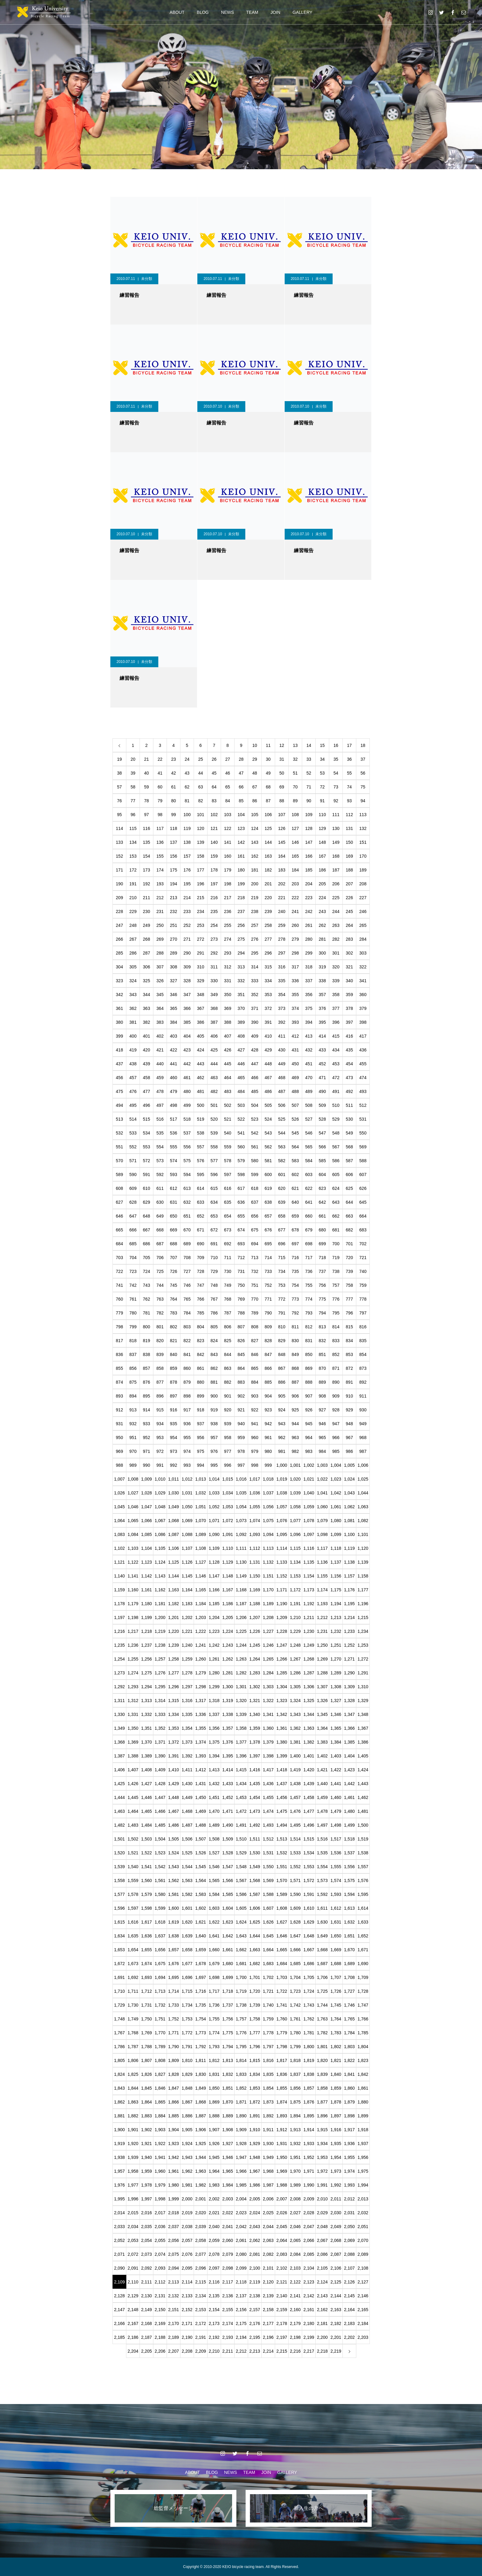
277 (268, 939)
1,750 (146, 2018)
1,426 (133, 1783)
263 (335, 925)
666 (132, 1229)
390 (254, 1022)
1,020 (295, 1479)
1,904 (173, 2129)
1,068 (173, 1520)
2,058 (200, 2240)
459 (160, 1077)
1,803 (349, 2046)
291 (200, 953)
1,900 (119, 2129)
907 (308, 1396)
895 (146, 1396)
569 (362, 1146)
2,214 (268, 2351)
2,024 (254, 2212)
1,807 (146, 2060)
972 (160, 1451)
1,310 (363, 1686)
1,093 (254, 1534)
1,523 (160, 1852)
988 (119, 1465)
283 (349, 939)
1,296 (173, 1686)
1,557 (363, 1866)
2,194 (241, 2337)
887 (295, 1382)
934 (160, 1423)
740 (362, 1271)
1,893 (281, 2115)
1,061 (335, 1506)
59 (146, 786)
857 (146, 1368)
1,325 (308, 1700)
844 (227, 1354)
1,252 (349, 1645)
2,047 (308, 2226)
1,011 (173, 1479)
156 (173, 856)
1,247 (281, 1645)
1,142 (146, 1575)
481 (200, 1091)
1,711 (133, 1991)
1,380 (281, 1742)
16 (336, 745)
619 (268, 1188)
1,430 (187, 1783)
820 (160, 1340)
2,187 (146, 2337)
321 (349, 966)
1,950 (281, 2157)
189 (362, 869)
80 (173, 800)
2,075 (173, 2254)
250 (160, 925)
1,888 (214, 2115)
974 (187, 1451)
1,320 (241, 1700)
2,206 (160, 2351)
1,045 (119, 1506)
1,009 (146, 1479)
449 (281, 1063)
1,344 (308, 1714)
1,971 (308, 2171)
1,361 (281, 1728)
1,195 (349, 1603)
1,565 (214, 1880)
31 (281, 759)
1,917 (349, 2129)
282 (335, 939)
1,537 (349, 1852)
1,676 (173, 1963)
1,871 (241, 2101)
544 (281, 1132)
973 (173, 1451)
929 (349, 1409)
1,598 (146, 1908)
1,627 (281, 1922)
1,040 (308, 1492)
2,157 (254, 2309)
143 (254, 842)
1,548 (241, 1866)
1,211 (308, 1617)
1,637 (160, 1935)
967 (349, 1437)
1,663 (254, 1949)
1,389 (146, 1755)
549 (349, 1132)
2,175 (241, 2323)
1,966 (241, 2171)
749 (227, 1285)
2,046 (295, 2226)
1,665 (281, 1949)
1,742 (295, 2005)
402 (160, 1036)
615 (214, 1188)
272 (200, 939)
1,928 (241, 2143)
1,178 (119, 1603)
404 (187, 1036)
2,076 (187, 2254)
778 (362, 1299)
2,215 (281, 2351)
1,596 (119, 1908)
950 (119, 1437)
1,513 (281, 1838)
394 (308, 1022)
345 (160, 994)
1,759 (268, 2018)
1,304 (281, 1686)
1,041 (322, 1492)
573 (160, 1160)
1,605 (241, 1908)
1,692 (133, 1977)
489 (308, 1091)
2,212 (241, 2351)
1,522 (146, 1852)
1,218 (146, 1631)
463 (214, 1077)
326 (160, 980)
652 (200, 1216)
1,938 (119, 2157)
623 (322, 1188)
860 (187, 1368)
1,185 (214, 1603)
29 (254, 759)
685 (132, 1243)
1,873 (268, 2101)
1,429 (173, 1783)
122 (227, 828)
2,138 (254, 2295)
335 (281, 980)
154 (146, 856)
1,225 (241, 1631)
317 (295, 966)
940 (241, 1423)
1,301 (241, 1686)
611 (160, 1188)
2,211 (227, 2351)
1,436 (268, 1783)
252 (187, 925)
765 (187, 1299)
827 (254, 1340)
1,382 (308, 1742)
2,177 (268, 2323)
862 (214, 1368)
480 (187, 1091)
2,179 (295, 2323)
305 (132, 966)
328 (187, 980)
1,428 (160, 1783)
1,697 (200, 1977)
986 (349, 1451)
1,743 (308, 2005)
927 (322, 1409)
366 (187, 1008)
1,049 (173, 1506)
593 (173, 1174)
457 (132, 1077)
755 (308, 1285)
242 (308, 911)
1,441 (335, 1783)
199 (241, 883)
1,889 (227, 2115)
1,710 (119, 1991)
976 (214, 1451)
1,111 (241, 1548)
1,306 (308, 1686)
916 (173, 1409)
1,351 (146, 1728)
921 (241, 1409)
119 (187, 828)
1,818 (295, 2060)
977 (227, 1451)
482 (214, 1091)
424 (200, 1049)
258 (268, 925)
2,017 (160, 2212)
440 (160, 1063)
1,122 (133, 1562)
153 (132, 856)
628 (132, 1202)
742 (132, 1285)
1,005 (349, 1465)
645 (362, 1202)
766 (200, 1299)
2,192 (214, 2337)
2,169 (160, 2323)
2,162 (322, 2309)
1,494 (281, 1825)
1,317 (200, 1700)
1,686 (308, 1963)
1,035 (241, 1492)
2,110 (133, 2281)
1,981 (187, 2185)
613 (187, 1188)
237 (241, 911)
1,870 (227, 2101)
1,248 (295, 1645)
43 (187, 773)
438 (132, 1063)
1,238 (160, 1645)
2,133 (187, 2295)
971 (146, 1451)
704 (132, 1257)
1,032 (200, 1492)
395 (322, 1022)
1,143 (160, 1575)
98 (160, 814)
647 (132, 1216)
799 (132, 1326)
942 (268, 1423)
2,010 (322, 2198)
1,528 (227, 1852)
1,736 (214, 2005)
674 (241, 1229)
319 (322, 966)
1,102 (119, 1548)
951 (132, 1437)
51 (295, 773)
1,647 (295, 1935)
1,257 (160, 1659)
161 (241, 856)
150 (349, 842)
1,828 (173, 2074)
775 (322, 1299)
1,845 (146, 2088)
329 (200, 980)
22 (160, 759)
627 (119, 1202)
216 (214, 897)
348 (200, 994)
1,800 (308, 2046)
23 (173, 759)
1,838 (308, 2074)
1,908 (227, 2129)
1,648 (308, 1935)
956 (200, 1437)
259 (281, 925)
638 (268, 1202)
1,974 (349, 2171)
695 (268, 1243)
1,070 (200, 1520)
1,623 (227, 1922)
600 (268, 1174)
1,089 (200, 1534)
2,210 (214, 2351)
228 (119, 911)
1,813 (227, 2060)
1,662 (241, 1949)
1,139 (363, 1562)
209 (119, 897)
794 (322, 1312)
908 (322, 1396)
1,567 (241, 1880)
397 (349, 1022)
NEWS (227, 12)
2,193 (227, 2337)
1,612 (335, 1908)
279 (295, 939)
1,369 (133, 1742)
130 (335, 828)
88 (281, 800)
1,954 (335, 2157)
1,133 (281, 1562)
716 (295, 1257)
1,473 (254, 1811)
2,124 (322, 2281)
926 (308, 1409)
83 (214, 800)
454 (349, 1063)
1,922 (160, 2143)
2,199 (308, 2337)
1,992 (335, 2185)
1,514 (295, 1838)
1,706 (322, 1977)
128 (308, 828)
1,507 (200, 1838)
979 (254, 1451)
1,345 (322, 1714)
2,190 (187, 2337)
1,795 (241, 2046)
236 (227, 911)
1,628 (295, 1922)
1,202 (187, 1617)
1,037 (268, 1492)
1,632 (349, 1922)
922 (254, 1409)
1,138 (349, 1562)
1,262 (227, 1659)
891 (349, 1382)
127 (295, 828)
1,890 (241, 2115)
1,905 (187, 2129)
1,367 (363, 1728)
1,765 (349, 2018)
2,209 (200, 2351)
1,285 (281, 1672)
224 (322, 897)
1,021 (308, 1479)
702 (362, 1243)
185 (308, 869)
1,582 (187, 1894)
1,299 (214, 1686)
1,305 (295, 1686)
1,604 (227, 1908)
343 (132, 994)
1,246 (268, 1645)
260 (295, 925)
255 (227, 925)
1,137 (335, 1562)
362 (132, 1008)
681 (335, 1229)
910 (349, 1396)
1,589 (281, 1894)
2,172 (200, 2323)
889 (322, 1382)
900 (214, 1396)
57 (119, 786)
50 (281, 773)
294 (241, 953)
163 (268, 856)
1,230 (308, 1631)
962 (281, 1437)
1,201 (173, 1617)
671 (200, 1229)
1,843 (119, 2088)
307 (160, 966)
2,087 (335, 2254)
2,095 (187, 2268)
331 (227, 980)
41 (160, 773)
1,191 (295, 1603)
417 (362, 1036)
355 (295, 994)
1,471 (227, 1811)
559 (227, 1146)
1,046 (133, 1506)
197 (214, 883)
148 (322, 842)
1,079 (322, 1520)
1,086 (160, 1534)
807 (241, 1326)
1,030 (173, 1492)
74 (349, 786)
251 (173, 925)
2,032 (363, 2212)
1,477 (308, 1811)
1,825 (133, 2074)
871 (335, 1368)
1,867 (187, 2101)
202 (281, 883)
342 (119, 994)
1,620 (187, 1922)
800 (146, 1326)
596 (214, 1174)
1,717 (214, 1991)
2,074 (160, 2254)
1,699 (227, 1977)
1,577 (119, 1894)
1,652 (363, 1935)
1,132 (268, 1562)
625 (349, 1188)
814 (335, 1326)
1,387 (119, 1755)
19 (119, 759)
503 (241, 1105)
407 (227, 1036)
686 (146, 1243)
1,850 (214, 2088)
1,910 (254, 2129)
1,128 (214, 1562)
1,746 (349, 2005)
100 (187, 814)
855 (119, 1368)
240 (281, 911)
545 (295, 1132)
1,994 (363, 2185)
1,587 (254, 1894)
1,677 (187, 1963)
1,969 (281, 2171)
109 (308, 814)
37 (363, 759)
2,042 (241, 2226)
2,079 (227, 2254)
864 (241, 1368)
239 (268, 911)
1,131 (254, 1562)
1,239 (173, 1645)
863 (227, 1368)
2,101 (268, 2268)
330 (214, 980)
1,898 (349, 2115)
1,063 (363, 1506)
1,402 (322, 1755)
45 (214, 773)
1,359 (254, 1728)
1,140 (119, 1575)
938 (214, 1423)
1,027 (133, 1492)
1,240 (187, 1645)
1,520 (119, 1852)
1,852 (241, 2088)
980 (268, 1451)
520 (214, 1119)
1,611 (322, 1908)
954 (173, 1437)
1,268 (308, 1659)
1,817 (281, 2060)
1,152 (281, 1575)
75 (363, 786)
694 (254, 1243)
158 (200, 856)
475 (119, 1091)
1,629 (308, 1922)
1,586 (241, 1894)
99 (173, 814)
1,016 (241, 1479)
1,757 (241, 2018)
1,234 (363, 1631)
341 (362, 980)
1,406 (119, 1769)
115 (132, 828)
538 (200, 1132)
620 (281, 1188)
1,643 (241, 1935)
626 (362, 1188)
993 (187, 1465)
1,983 (214, 2185)
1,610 (308, 1908)
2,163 (335, 2309)
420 (146, 1049)
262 (322, 925)
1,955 (349, 2157)
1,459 (322, 1797)
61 (173, 786)
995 (214, 1465)
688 (173, 1243)
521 (227, 1119)
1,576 (363, 1880)
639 (281, 1202)
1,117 (322, 1548)
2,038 (187, 2226)
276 (254, 939)
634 (214, 1202)
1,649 (322, 1935)
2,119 (254, 2281)
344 (146, 994)
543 (268, 1132)
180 (241, 869)
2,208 (187, 2351)
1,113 (268, 1548)
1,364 (322, 1728)
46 (227, 773)
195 (187, 883)
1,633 (363, 1922)
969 (119, 1451)
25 (200, 759)
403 (173, 1036)
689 (187, 1243)
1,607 (268, 1908)
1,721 (268, 1991)
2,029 (322, 2212)
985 (335, 1451)
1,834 (254, 2074)
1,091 (227, 1534)
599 (254, 1174)
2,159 (281, 2309)
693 (241, 1243)
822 (187, 1340)
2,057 (187, 2240)
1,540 (133, 1866)
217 (227, 897)
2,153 (200, 2309)
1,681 (241, 1963)
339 (335, 980)
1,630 (322, 1922)
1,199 (146, 1617)
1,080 (335, 1520)
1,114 (281, 1548)
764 (173, 1299)
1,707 (335, 1977)
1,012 (187, 1479)
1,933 (308, 2143)
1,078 (308, 1520)
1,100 (349, 1534)
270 (173, 939)
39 (133, 773)
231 (160, 911)
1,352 (160, 1728)
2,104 (308, 2268)
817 (119, 1340)
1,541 (146, 1866)
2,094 (173, 2268)
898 (187, 1396)
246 (362, 911)
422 (173, 1049)
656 (254, 1216)
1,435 (254, 1783)
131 (349, 828)
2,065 (295, 2240)
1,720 (254, 1991)
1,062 (349, 1506)
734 (281, 1271)
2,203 (363, 2337)
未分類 (146, 279)
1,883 (146, 2115)
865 (254, 1368)
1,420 (308, 1769)
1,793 (214, 2046)
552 (132, 1146)
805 (214, 1326)
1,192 (308, 1603)
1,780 (295, 2032)
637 (254, 1202)
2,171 (187, 2323)
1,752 (173, 2018)
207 (349, 883)
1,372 (173, 1742)
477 (146, 1091)
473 (349, 1077)
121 (214, 828)
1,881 (119, 2115)
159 (214, 856)
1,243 (227, 1645)
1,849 (200, 2088)
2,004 (241, 2198)
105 (254, 814)
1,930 (268, 2143)
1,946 (227, 2157)
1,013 (200, 1479)
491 (335, 1091)
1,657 (173, 1949)
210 (132, 897)
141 (227, 842)
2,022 (227, 2212)
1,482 (119, 1825)
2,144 (335, 2295)
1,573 (322, 1880)
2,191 (200, 2337)
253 (200, 925)
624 (335, 1188)
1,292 (119, 1686)
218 (241, 897)
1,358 (241, 1728)
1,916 (335, 2129)
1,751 (160, 2018)
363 (146, 1008)
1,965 (227, 2171)
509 (322, 1105)
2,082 (268, 2254)
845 (241, 1354)
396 (335, 1022)
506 (281, 1105)
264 (349, 925)
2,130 (146, 2295)
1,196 (363, 1603)
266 (119, 939)
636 (241, 1202)
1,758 (254, 2018)
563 (281, 1146)
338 (322, 980)
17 (349, 745)
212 (160, 897)
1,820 (322, 2060)
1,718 (227, 1991)
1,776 (241, 2032)
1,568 (254, 1880)
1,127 (200, 1562)
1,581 (173, 1894)
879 (187, 1382)
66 (241, 786)
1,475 (281, 1811)
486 (268, 1091)
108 (295, 814)
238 (254, 911)
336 (295, 980)
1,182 (173, 1603)
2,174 (227, 2323)
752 (268, 1285)
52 (308, 773)
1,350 (133, 1728)
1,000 (281, 1465)
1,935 (335, 2143)
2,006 (268, 2198)
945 (308, 1423)
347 (187, 994)
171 (119, 869)
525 (281, 1119)
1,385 (349, 1742)
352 (254, 994)
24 (187, 759)
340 (349, 980)
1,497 (322, 1825)
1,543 (173, 1866)
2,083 (281, 2254)
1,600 (173, 1908)
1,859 (335, 2088)
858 (160, 1368)
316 (281, 966)
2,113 (173, 2281)
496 (146, 1105)
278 (281, 939)
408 (241, 1036)
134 (132, 842)
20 (133, 759)
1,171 (281, 1589)
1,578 (133, 1894)
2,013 (363, 2198)
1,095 (281, 1534)
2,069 (349, 2240)
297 (281, 953)
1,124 (160, 1562)
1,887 (200, 2115)
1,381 (295, 1742)
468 (281, 1077)
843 (214, 1354)
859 (173, 1368)
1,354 (187, 1728)
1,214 (349, 1617)
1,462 (363, 1797)
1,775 (227, 2032)
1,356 (214, 1728)
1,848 (187, 2088)
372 (268, 1008)
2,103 (295, 2268)
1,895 (308, 2115)
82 (200, 800)
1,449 (187, 1797)
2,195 (254, 2337)
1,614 (363, 1908)
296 (268, 953)
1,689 (349, 1963)
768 (227, 1299)
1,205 (227, 1617)
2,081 (254, 2254)
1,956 (363, 2157)
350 (227, 994)
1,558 (119, 1880)
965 (322, 1437)
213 (173, 897)
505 (268, 1105)
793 (308, 1312)
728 (200, 1271)
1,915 (322, 2129)
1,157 (349, 1575)
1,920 (133, 2143)
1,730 (133, 2005)
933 (146, 1423)
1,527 (214, 1852)
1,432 (214, 1783)
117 (160, 828)
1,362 (295, 1728)
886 (281, 1382)
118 (173, 828)
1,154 (308, 1575)
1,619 (173, 1922)
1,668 (322, 1949)
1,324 (295, 1700)
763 (160, 1299)
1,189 (268, 1603)
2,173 (214, 2323)
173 (146, 869)
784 (187, 1312)
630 (160, 1202)
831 (308, 1340)
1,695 (173, 1977)
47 (241, 773)
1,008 (133, 1479)
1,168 (241, 1589)
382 (146, 1022)
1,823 (363, 2060)
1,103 (133, 1548)
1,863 (133, 2101)
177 (200, 869)
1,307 (322, 1686)
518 (187, 1119)
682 (349, 1229)
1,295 (160, 1686)
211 (146, 897)
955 (187, 1437)
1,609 (295, 1908)
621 (295, 1188)
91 (322, 800)
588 (362, 1160)
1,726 (335, 1991)
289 (173, 953)
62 (187, 786)
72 (322, 786)
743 (146, 1285)
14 (308, 745)
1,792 (200, 2046)
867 (281, 1368)
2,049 (335, 2226)
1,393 (200, 1755)
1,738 (241, 2005)
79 (160, 800)
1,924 (187, 2143)
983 (308, 1451)
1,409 (160, 1769)
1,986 (254, 2185)
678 (295, 1229)
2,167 (133, 2323)
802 (173, 1326)
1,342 (281, 1714)
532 (119, 1132)
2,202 (349, 2337)
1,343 (295, 1714)
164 (281, 856)
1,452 (227, 1797)
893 (119, 1396)
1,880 (363, 2101)
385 (187, 1022)
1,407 (133, 1769)
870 (322, 1368)
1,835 (268, 2074)
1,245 (254, 1645)
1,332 (146, 1714)
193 (160, 883)
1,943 (187, 2157)
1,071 (214, 1520)
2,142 (308, 2295)
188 (349, 869)
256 (241, 925)
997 (241, 1465)
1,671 (363, 1949)
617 (241, 1188)
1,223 (214, 1631)
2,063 (268, 2240)
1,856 (295, 2088)
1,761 (295, 2018)
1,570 (281, 1880)
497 (160, 1105)
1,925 (200, 2143)
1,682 (254, 1963)
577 (214, 1160)
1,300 (227, 1686)
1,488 (200, 1825)
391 (268, 1022)
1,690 (363, 1963)
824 (214, 1340)
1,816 (268, 2060)
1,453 (241, 1797)
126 (281, 828)
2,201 (335, 2337)
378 (349, 1008)
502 (227, 1105)
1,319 (227, 1700)
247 (119, 925)
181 (254, 869)
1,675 (160, 1963)
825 (227, 1340)
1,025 (363, 1479)
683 (362, 1229)
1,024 (349, 1479)
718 (322, 1257)
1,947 (241, 2157)
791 (281, 1312)
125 (268, 828)
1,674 (146, 1963)
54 (336, 773)
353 (268, 994)
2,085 (308, 2254)
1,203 (200, 1617)
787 (227, 1312)
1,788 (146, 2046)
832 (322, 1340)
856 (132, 1368)
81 (187, 800)
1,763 (322, 2018)
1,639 (187, 1935)
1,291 (363, 1672)
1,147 (214, 1575)
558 (214, 1146)
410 (268, 1036)
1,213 (335, 1617)
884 (254, 1382)
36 (349, 759)
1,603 (214, 1908)
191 (132, 883)
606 (349, 1174)
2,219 (335, 2351)
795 (335, 1312)
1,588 (268, 1894)
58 (133, 786)
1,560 (146, 1880)
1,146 (200, 1575)
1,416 (254, 1769)
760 (119, 1299)
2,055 (160, 2240)
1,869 (214, 2101)
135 (146, 842)
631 (173, 1202)
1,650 (335, 1935)
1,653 (119, 1949)
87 (268, 800)
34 (322, 759)
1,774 (214, 2032)
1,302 (254, 1686)
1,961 (173, 2171)
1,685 (295, 1963)
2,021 (214, 2212)
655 (241, 1216)
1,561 (160, 1880)
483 (227, 1091)
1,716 (200, 1991)
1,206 (241, 1617)
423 (187, 1049)
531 (362, 1119)
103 (227, 814)
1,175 (335, 1589)
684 (119, 1243)
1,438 (295, 1783)
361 (119, 1008)
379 (362, 1008)
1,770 (160, 2032)
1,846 (160, 2088)
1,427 (146, 1783)
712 (241, 1257)
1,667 (308, 1949)
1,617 (146, 1922)
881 (214, 1382)
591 (146, 1174)
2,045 (281, 2226)
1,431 (200, 1783)
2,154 (214, 2309)
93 (349, 800)
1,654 (133, 1949)
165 (295, 856)
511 (349, 1105)
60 (160, 786)
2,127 (363, 2281)
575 (187, 1160)
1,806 (133, 2060)
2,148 (133, 2309)
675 (254, 1229)
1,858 (322, 2088)
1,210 (295, 1617)
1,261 (214, 1659)
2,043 (254, 2226)
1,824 (119, 2074)
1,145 (187, 1575)
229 (132, 911)
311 (214, 966)
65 (227, 786)
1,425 (119, 1783)
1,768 (133, 2032)
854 (362, 1354)
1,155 (322, 1575)
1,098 (322, 1534)
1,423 (349, 1769)
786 (214, 1312)
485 (254, 1091)
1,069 (187, 1520)
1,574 (335, 1880)
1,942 (173, 2157)
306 (146, 966)
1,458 (308, 1797)
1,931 (281, 2143)
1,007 (119, 1479)
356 (308, 994)
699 (322, 1243)
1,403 (335, 1755)
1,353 (173, 1728)
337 (308, 980)
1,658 (187, 1949)
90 (308, 800)
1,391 (173, 1755)
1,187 (241, 1603)
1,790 (173, 2046)
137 (173, 842)
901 (227, 1396)
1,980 (173, 2185)
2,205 (146, 2351)
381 (132, 1022)
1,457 (295, 1797)
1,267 (295, 1659)
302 (349, 953)
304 (119, 966)
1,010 (160, 1479)
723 (132, 1271)
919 (214, 1409)
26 (214, 759)
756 (322, 1285)
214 (187, 897)
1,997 (146, 2198)
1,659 (200, 1949)
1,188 (254, 1603)
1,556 (349, 1866)
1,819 (308, 2060)
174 (160, 869)
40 (146, 773)
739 (349, 1271)
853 (349, 1354)
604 (322, 1174)
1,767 (119, 2032)
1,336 (200, 1714)
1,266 (281, 1659)
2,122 (295, 2281)
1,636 (146, 1935)
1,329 (363, 1700)
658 (281, 1216)
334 (268, 980)
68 (268, 786)
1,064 (119, 1520)
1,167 (227, 1589)
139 (200, 842)
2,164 (349, 2309)
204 (308, 883)
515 (146, 1119)
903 (254, 1396)
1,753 (187, 2018)
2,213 (254, 2351)
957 (214, 1437)
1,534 (308, 1852)
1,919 (119, 2143)
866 (268, 1368)
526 (295, 1119)
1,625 (254, 1922)
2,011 (335, 2198)
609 (132, 1188)
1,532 (281, 1852)
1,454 (254, 1797)
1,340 (254, 1714)
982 (295, 1451)
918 (200, 1409)
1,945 (214, 2157)
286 (132, 953)
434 (335, 1049)
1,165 (200, 1589)
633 (200, 1202)
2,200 (322, 2337)
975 (200, 1451)
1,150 (254, 1575)
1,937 (363, 2143)
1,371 (160, 1742)
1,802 (335, 2046)
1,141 (133, 1575)
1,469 (200, 1811)
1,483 (133, 1825)
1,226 (254, 1631)
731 (241, 1271)
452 (322, 1063)
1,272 (363, 1659)
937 (200, 1423)
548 (335, 1132)
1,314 (160, 1700)
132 (362, 828)
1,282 (241, 1672)
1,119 (349, 1548)
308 (173, 966)
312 (227, 966)
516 (160, 1119)
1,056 (268, 1506)
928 (335, 1409)
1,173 (308, 1589)
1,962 (187, 2171)
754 (295, 1285)
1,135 (308, 1562)
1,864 (146, 2101)
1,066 (146, 1520)
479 (173, 1091)
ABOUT (177, 12)
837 (132, 1354)
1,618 (160, 1922)
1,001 (295, 1465)
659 (295, 1216)
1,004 (335, 1465)
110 (322, 814)
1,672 (119, 1963)
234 (200, 911)
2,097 (214, 2268)
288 (160, 953)
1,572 (308, 1880)
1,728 (363, 1991)
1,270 (335, 1659)
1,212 (322, 1617)
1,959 (146, 2171)
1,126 (187, 1562)
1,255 (133, 1659)
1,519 (363, 1838)
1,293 (133, 1686)
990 (146, 1465)
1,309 (349, 1686)
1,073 (241, 1520)
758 (349, 1285)
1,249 (308, 1645)
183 (281, 869)
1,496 (308, 1825)
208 (362, 883)
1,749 (133, 2018)
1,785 (363, 2032)
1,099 (335, 1534)
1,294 (146, 1686)
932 (132, 1423)
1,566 (227, 1880)
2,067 (322, 2240)
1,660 (214, 1949)
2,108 (363, 2268)
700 (335, 1243)
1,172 (295, 1589)
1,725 (322, 1991)
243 (322, 911)
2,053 (133, 2240)
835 (362, 1340)
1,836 (281, 2074)
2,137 (241, 2295)
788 (241, 1312)
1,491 (241, 1825)
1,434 (241, 1783)
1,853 (254, 2088)
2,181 (322, 2323)
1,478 (322, 1811)
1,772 (187, 2032)
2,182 (335, 2323)
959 (241, 1437)
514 (132, 1119)
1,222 (200, 1631)
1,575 (349, 1880)
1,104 (146, 1548)
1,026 (119, 1492)
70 (295, 786)
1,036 (254, 1492)
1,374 (200, 1742)
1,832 (227, 2074)
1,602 (200, 1908)
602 (295, 1174)
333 (254, 980)
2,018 (173, 2212)
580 (254, 1160)
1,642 (227, 1935)
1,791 (187, 2046)
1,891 (254, 2115)
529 (335, 1119)
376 (322, 1008)
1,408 (146, 1769)
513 (119, 1119)
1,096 (295, 1534)
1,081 (349, 1520)
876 (146, 1382)
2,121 (281, 2281)
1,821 (335, 2060)
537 (187, 1132)
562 (268, 1146)
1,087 (173, 1534)
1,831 (214, 2074)
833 (335, 1340)
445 (227, 1063)
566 (322, 1146)
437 (119, 1063)
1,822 (349, 2060)
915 (160, 1409)
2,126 (349, 2281)
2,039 (200, 2226)
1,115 (295, 1548)
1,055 (254, 1506)
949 (362, 1423)
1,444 (119, 1797)
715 (281, 1257)
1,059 (308, 1506)
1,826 (146, 2074)
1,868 (200, 2101)
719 (335, 1257)
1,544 (187, 1866)
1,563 (187, 1880)
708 (187, 1257)
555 (173, 1146)
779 (119, 1312)
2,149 (146, 2309)
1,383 (322, 1742)
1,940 (146, 2157)
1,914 (308, 2129)
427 (241, 1049)
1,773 (200, 2032)
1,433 (227, 1783)
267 (132, 939)
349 (214, 994)
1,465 (146, 1811)
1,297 (187, 1686)
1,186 (227, 1603)
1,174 (322, 1589)
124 (254, 828)
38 (119, 773)
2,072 (133, 2254)
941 (254, 1423)
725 (160, 1271)
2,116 (214, 2281)
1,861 (363, 2088)
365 (173, 1008)
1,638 (173, 1935)
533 (132, 1132)
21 (146, 759)
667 (146, 1229)
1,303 (268, 1686)
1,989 (295, 2185)
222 (295, 897)
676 (268, 1229)
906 (295, 1396)
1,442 (349, 1783)
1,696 (187, 1977)
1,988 (281, 2185)
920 (227, 1409)
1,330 (119, 1714)
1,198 (133, 1617)
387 (214, 1022)
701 (349, 1243)
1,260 (200, 1659)
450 (295, 1063)
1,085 (146, 1534)
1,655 (146, 1949)
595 (200, 1174)
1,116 (308, 1548)
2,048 (322, 2226)
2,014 (119, 2212)
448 (268, 1063)
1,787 (133, 2046)
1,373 (187, 1742)
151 (362, 842)
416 (349, 1036)
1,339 (241, 1714)
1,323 (281, 1700)
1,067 (160, 1520)
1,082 (363, 1520)
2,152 (187, 2309)
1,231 (322, 1631)
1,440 (322, 1783)
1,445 (133, 1797)
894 (132, 1396)
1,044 (363, 1492)
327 (173, 980)
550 (362, 1132)
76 (119, 800)
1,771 (173, 2032)
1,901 (133, 2129)
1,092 (241, 1534)
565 (308, 1146)
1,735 (200, 2005)
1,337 (214, 1714)
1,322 (268, 1700)
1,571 (295, 1880)
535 (160, 1132)
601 (281, 1174)
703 (119, 1257)
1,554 (322, 1866)
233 (187, 911)
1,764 (335, 2018)
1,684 (281, 1963)
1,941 (160, 2157)
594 (187, 1174)
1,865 (160, 2101)
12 (281, 745)
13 (295, 745)
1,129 (227, 1562)
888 (308, 1382)
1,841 (349, 2074)
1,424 (363, 1769)
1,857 (308, 2088)
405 (200, 1036)
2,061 (241, 2240)
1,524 (173, 1852)
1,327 (335, 1700)
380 (119, 1022)
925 (295, 1409)
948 (349, 1423)
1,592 (322, 1894)
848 (281, 1354)
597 (227, 1174)
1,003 (322, 1465)
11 (268, 745)
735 (295, 1271)
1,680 (227, 1963)
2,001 (200, 2198)
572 (146, 1160)
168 (335, 856)
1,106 (173, 1548)
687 (160, 1243)
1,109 (214, 1548)
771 (268, 1299)
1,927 (227, 2143)
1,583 (200, 1894)
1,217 (133, 1631)
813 (322, 1326)
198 (227, 883)
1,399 (281, 1755)
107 (281, 814)
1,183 (187, 1603)
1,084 (133, 1534)
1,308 (335, 1686)
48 (254, 773)
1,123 (146, 1562)
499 (187, 1105)
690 (200, 1243)
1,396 (241, 1755)
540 (227, 1132)
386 (200, 1022)
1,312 (133, 1700)
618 (254, 1188)
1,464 (133, 1811)
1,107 (187, 1548)
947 (335, 1423)
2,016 (146, 2212)
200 (254, 883)
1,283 (254, 1672)
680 (322, 1229)
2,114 (187, 2281)
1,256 (146, 1659)
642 (322, 1202)
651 (187, 1216)
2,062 (254, 2240)
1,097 (308, 1534)
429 (268, 1049)
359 (349, 994)
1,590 (295, 1894)
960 (254, 1437)
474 (362, 1077)
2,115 (200, 2281)
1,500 (363, 1825)
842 (200, 1354)
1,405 (363, 1755)
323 (119, 980)
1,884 (160, 2115)
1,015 (227, 1479)
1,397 (254, 1755)
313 (241, 966)
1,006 (363, 1465)
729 (214, 1271)
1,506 (187, 1838)
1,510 (241, 1838)
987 (362, 1451)
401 (146, 1036)
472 (335, 1077)
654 (227, 1216)
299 (308, 953)
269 (160, 939)
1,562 (173, 1880)
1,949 (268, 2157)
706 (160, 1257)
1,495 (295, 1825)
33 (308, 759)
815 (349, 1326)
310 (200, 966)
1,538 (363, 1852)
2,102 (281, 2268)
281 (322, 939)
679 (308, 1229)
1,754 (200, 2018)
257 (254, 925)
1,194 (335, 1603)
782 (160, 1312)
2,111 (146, 2281)
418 (119, 1049)
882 (227, 1382)
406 (214, 1036)
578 (227, 1160)
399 (119, 1036)
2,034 (133, 2226)
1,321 (254, 1700)
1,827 (160, 2074)
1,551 (281, 1866)
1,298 (200, 1686)
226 (349, 897)
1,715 (187, 1991)
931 (119, 1423)
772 (281, 1299)
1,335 (187, 1714)
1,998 (160, 2198)
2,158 (268, 2309)
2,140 (281, 2295)
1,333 (160, 1714)
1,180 (146, 1603)
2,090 (119, 2268)
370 (241, 1008)
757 (335, 1285)
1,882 (133, 2115)
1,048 (160, 1506)
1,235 (119, 1645)
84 (227, 800)
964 (308, 1437)
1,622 (214, 1922)
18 (363, 745)
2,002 (214, 2198)
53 (322, 773)
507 (295, 1105)
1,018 (268, 1479)
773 (295, 1299)
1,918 (363, 2129)
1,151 (268, 1575)
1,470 (214, 1811)
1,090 (214, 1534)
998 (254, 1465)
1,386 (363, 1742)
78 (146, 800)
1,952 (308, 2157)
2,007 (281, 2198)
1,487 (187, 1825)
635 (227, 1202)
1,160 (133, 1589)
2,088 (349, 2254)
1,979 (160, 2185)
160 (227, 856)
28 (241, 759)
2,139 (268, 2295)
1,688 (335, 1963)
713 (254, 1257)
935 (173, 1423)
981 (281, 1451)
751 (254, 1285)
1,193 (322, 1603)
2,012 (349, 2198)
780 (132, 1312)
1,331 (133, 1714)
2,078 (214, 2254)
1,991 (322, 2185)
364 (160, 1008)
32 (295, 759)
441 (173, 1063)
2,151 (173, 2309)
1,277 (173, 1672)
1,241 (200, 1645)
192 (146, 883)
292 (214, 953)
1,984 (227, 2185)
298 (295, 953)
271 (187, 939)
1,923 (173, 2143)
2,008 (295, 2198)
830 (295, 1340)
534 (146, 1132)
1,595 (363, 1894)
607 (362, 1174)
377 (335, 1008)
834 (349, 1340)
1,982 (200, 2185)
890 (335, 1382)
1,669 (335, 1949)
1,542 (160, 1866)
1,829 (187, 2074)
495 (132, 1105)
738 (335, 1271)
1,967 (254, 2171)
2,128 (119, 2295)
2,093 (160, 2268)
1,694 (160, 1977)
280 (308, 939)
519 (200, 1119)
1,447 (160, 1797)
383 (160, 1022)
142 (241, 842)
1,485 (160, 1825)
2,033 (119, 2226)
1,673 (133, 1963)
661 (322, 1216)
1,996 (133, 2198)
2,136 (227, 2295)
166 (308, 856)
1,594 (349, 1894)
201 (268, 883)
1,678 (200, 1963)
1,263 (241, 1659)
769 (241, 1299)
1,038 (281, 1492)
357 (322, 994)
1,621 (200, 1922)
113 (362, 814)
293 (227, 953)
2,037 (173, 2226)
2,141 (295, 2295)
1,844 (133, 2088)
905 (281, 1396)
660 (308, 1216)
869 (308, 1368)
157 (187, 856)
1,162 (160, 1589)
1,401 (308, 1755)
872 (349, 1368)
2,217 (308, 2351)
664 (362, 1216)
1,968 (268, 2171)
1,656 (160, 1949)
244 (335, 911)
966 (335, 1437)
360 (362, 994)
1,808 (160, 2060)
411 (281, 1036)
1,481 (363, 1811)
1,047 (146, 1506)
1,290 (349, 1672)
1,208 (268, 1617)
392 (281, 1022)
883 (241, 1382)
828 (268, 1340)
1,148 (227, 1575)
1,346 (335, 1714)
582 (281, 1160)
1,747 (363, 2005)
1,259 (187, 1659)
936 (187, 1423)
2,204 (133, 2351)
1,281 (227, 1672)
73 (336, 786)
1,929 (254, 2143)
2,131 (160, 2295)
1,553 (308, 1866)
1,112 (254, 1548)
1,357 (227, 1728)
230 (146, 911)
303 (362, 953)
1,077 (295, 1520)
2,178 (281, 2323)
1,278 (187, 1672)
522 (241, 1119)
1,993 (349, 2185)
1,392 (187, 1755)
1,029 (160, 1492)
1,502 (133, 1838)
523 (254, 1119)
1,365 (335, 1728)
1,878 (335, 2101)
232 (173, 911)
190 (119, 883)
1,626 (268, 1922)
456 (119, 1077)
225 (335, 897)
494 (119, 1105)
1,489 (214, 1825)
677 (281, 1229)
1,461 (349, 1797)
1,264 (254, 1659)
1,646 (281, 1935)
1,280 (214, 1672)
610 (146, 1188)
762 (146, 1299)
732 (254, 1271)
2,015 (133, 2212)
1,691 (119, 1977)
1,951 (295, 2157)
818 (132, 1340)
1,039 (295, 1492)
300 (322, 953)
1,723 (295, 1991)
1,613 (349, 1908)
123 (241, 828)
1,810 (187, 2060)
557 (200, 1146)
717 (308, 1257)
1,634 (119, 1935)
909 (335, 1396)
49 (268, 773)
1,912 (281, 2129)
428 (254, 1049)
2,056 (173, 2240)
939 (227, 1423)
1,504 (160, 1838)
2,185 (119, 2337)
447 (254, 1063)
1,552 (295, 1866)
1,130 (241, 1562)
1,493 (268, 1825)
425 (214, 1049)
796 (349, 1312)
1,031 (187, 1492)
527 (308, 1119)
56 (363, 773)
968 (362, 1437)
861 (200, 1368)
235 (214, 911)
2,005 (254, 2198)
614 (200, 1188)
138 (187, 842)
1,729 (119, 2005)
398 (362, 1022)
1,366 (349, 1728)
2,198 (295, 2337)
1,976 (119, 2185)
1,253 (363, 1645)
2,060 (227, 2240)
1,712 (146, 1991)
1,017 (254, 1479)
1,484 (146, 1825)
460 (173, 1077)
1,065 (133, 1520)
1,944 (200, 2157)
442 (187, 1063)
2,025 (268, 2212)
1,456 (281, 1797)
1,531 (268, 1852)
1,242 (214, 1645)
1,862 (119, 2101)
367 (200, 1008)
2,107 (349, 2268)
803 (187, 1326)
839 (160, 1354)
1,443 (363, 1783)
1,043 (349, 1492)
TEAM (252, 12)
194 (173, 883)
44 (200, 773)
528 (322, 1119)
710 (214, 1257)
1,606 (254, 1908)
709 (200, 1257)
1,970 (295, 2171)
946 (322, 1423)
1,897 (335, 2115)
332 (241, 980)
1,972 (322, 2171)
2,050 (349, 2226)
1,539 (119, 1866)
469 (295, 1077)
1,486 (173, 1825)
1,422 (335, 1769)
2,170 (173, 2323)
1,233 (349, 1631)
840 (173, 1354)
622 (308, 1188)
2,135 (214, 2295)
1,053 (227, 1506)
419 (132, 1049)
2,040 (214, 2226)
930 (362, 1409)
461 (187, 1077)
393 (295, 1022)
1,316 (187, 1700)
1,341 (268, 1714)
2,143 (322, 2295)
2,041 (227, 2226)
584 (308, 1160)
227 (362, 897)
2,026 (281, 2212)
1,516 (322, 1838)
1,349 (119, 1728)
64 (214, 786)
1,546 (214, 1866)
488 (295, 1091)
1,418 (281, 1769)
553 (146, 1146)
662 (335, 1216)
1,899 (363, 2115)
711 (227, 1257)
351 (241, 994)
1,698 (214, 1977)
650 (173, 1216)
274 (227, 939)
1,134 (295, 1562)
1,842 (363, 2074)
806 (227, 1326)
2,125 (335, 2281)
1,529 (241, 1852)
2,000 (187, 2198)
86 (254, 800)
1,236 (133, 1645)
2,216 (295, 2351)
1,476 (295, 1811)
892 (362, 1382)
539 (214, 1132)
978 (241, 1451)
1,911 (268, 2129)
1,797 (268, 2046)
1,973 (335, 2171)
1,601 (187, 1908)
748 (214, 1285)
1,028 (146, 1492)
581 (268, 1160)
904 (268, 1396)
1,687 (322, 1963)
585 (322, 1160)
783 (173, 1312)
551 (119, 1146)
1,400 (295, 1755)
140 (214, 842)
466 (254, 1077)
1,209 (281, 1617)
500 (200, 1105)
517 (173, 1119)
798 (119, 1326)
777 (349, 1299)
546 (308, 1132)
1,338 (227, 1714)
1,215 (363, 1617)
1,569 (268, 1880)
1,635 (133, 1935)
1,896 (322, 2115)
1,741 (281, 2005)
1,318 (214, 1700)
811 (295, 1326)
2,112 (160, 2281)
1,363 (308, 1728)
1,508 (214, 1838)
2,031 (349, 2212)
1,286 (295, 1672)
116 (146, 828)
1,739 (254, 2005)
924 (281, 1409)
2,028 (308, 2212)
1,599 (160, 1908)
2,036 (160, 2226)
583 (295, 1160)
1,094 (268, 1534)
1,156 (335, 1575)
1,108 (200, 1548)
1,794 (227, 2046)
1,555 (335, 1866)
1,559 (133, 1880)
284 (362, 939)
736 (308, 1271)
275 (241, 939)
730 (227, 1271)
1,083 (119, 1534)
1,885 (173, 2115)
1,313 (146, 1700)
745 (173, 1285)
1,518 (349, 1838)
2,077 (200, 2254)
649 (160, 1216)
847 (268, 1354)
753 (281, 1285)
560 (241, 1146)
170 (362, 856)
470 (308, 1077)
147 (308, 842)
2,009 (308, 2198)
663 (349, 1216)
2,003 (227, 2198)
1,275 (146, 1672)
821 (173, 1340)
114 (119, 828)
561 (254, 1146)
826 (241, 1340)
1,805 (119, 2060)
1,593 (335, 1894)
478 (160, 1091)
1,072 (227, 1520)
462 (200, 1077)
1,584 (214, 1894)
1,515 (308, 1838)
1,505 (173, 1838)
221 (281, 897)
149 (335, 842)
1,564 (200, 1880)
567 (335, 1146)
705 (146, 1257)
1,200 (160, 1617)
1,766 (363, 2018)
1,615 (119, 1922)
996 (227, 1465)
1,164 (187, 1589)
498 (173, 1105)
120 (200, 828)
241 (295, 911)
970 (132, 1451)
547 (322, 1132)
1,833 (241, 2074)
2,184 (363, 2323)
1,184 (200, 1603)
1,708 (349, 1977)
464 (227, 1077)
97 (146, 814)
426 (227, 1049)
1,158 (363, 1575)
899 (200, 1396)
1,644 (254, 1935)
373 (281, 1008)
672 (214, 1229)
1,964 (214, 2171)
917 (187, 1409)
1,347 (349, 1714)
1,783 (335, 2032)
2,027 (295, 2212)
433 (322, 1049)
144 (268, 842)
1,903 (160, 2129)
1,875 (295, 2101)
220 (268, 897)
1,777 (254, 2032)
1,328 (349, 1700)
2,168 (146, 2323)
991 (160, 1465)
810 (281, 1326)
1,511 (254, 1838)
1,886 (187, 2115)
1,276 (160, 1672)
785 (200, 1312)
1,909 (241, 2129)
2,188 (160, 2337)
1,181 (160, 1603)
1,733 (173, 2005)
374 (295, 1008)
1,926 (214, 2143)
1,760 (281, 2018)
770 (254, 1299)
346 (173, 994)
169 (349, 856)
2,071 (119, 2254)
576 (200, 1160)
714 (268, 1257)
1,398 (268, 1755)
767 (214, 1299)
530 (349, 1119)
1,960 (160, 2171)
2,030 (335, 2212)
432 (308, 1049)
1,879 (349, 2101)
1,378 (254, 1742)
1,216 (119, 1631)
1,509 (227, 1838)
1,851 (227, 2088)
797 (362, 1312)
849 (295, 1354)
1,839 (322, 2074)
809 (268, 1326)
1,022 (322, 1479)
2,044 (268, 2226)
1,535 (322, 1852)
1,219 (160, 1631)
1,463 (119, 1811)
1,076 (281, 1520)
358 (335, 994)
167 (322, 856)
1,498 (335, 1825)
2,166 (119, 2323)
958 (227, 1437)
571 (132, 1160)
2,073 (146, 2254)
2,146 (363, 2295)
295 (254, 953)
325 (146, 980)
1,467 (173, 1811)
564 (295, 1146)
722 (119, 1271)
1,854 (268, 2088)
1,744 (322, 2005)
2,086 (322, 2254)
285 (119, 953)
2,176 (254, 2323)
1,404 (349, 1755)
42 (173, 773)
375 (308, 1008)
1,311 (119, 1700)
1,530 (254, 1852)
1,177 (363, 1589)
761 (132, 1299)
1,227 (268, 1631)
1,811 (200, 2060)
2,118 (241, 2281)
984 (322, 1451)
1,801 (322, 2046)
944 (295, 1423)
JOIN (275, 12)
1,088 (187, 1534)
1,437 (281, 1783)
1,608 (281, 1908)
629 (146, 1202)
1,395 (227, 1755)
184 (295, 869)
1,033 (214, 1492)
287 (146, 953)
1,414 (227, 1769)
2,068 (335, 2240)
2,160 (295, 2309)
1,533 (295, 1852)
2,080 (241, 2254)
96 (133, 814)
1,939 (133, 2157)
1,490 (227, 1825)
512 (362, 1105)
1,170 (268, 1589)
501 (214, 1105)
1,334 (173, 1714)
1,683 (268, 1963)
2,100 (254, 2268)
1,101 (363, 1534)
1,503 (146, 1838)
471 (322, 1077)
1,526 (200, 1852)
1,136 (322, 1562)
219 (254, 897)
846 (254, 1354)
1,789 (160, 2046)
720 (349, 1257)
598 (241, 1174)
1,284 (268, 1672)
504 (254, 1105)
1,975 (363, 2171)
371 (254, 1008)
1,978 (146, 2185)
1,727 (349, 1991)
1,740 (268, 2005)
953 (160, 1437)
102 (214, 814)
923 (268, 1409)
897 (173, 1396)
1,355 (200, 1728)
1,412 (200, 1769)
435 (349, 1049)
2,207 (173, 2351)
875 (132, 1382)
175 (173, 869)
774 (308, 1299)
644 (349, 1202)
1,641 (214, 1935)
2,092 (146, 2268)
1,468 (187, 1811)
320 (335, 966)
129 (322, 828)
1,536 (335, 1852)
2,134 (200, 2295)
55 (349, 773)
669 (173, 1229)
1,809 (173, 2060)
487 (281, 1091)
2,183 (349, 2323)
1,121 (119, 1562)
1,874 (281, 2101)
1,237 (146, 1645)
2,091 (133, 2268)
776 (335, 1299)
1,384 (335, 1742)
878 (173, 1382)
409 (254, 1036)
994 (200, 1465)
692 (227, 1243)
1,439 (308, 1783)
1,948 (254, 2157)
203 (295, 883)
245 (349, 911)
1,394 (214, 1755)
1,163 (173, 1589)
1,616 (133, 1922)
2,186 (133, 2337)
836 (119, 1354)
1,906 (200, 2129)
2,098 (227, 2268)
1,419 (295, 1769)
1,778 (268, 2032)
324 (132, 980)
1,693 (146, 1977)
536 (173, 1132)
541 (241, 1132)
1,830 (200, 2074)
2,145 (349, 2295)
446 (241, 1063)
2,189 (173, 2337)
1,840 (335, 2074)
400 (132, 1036)
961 (268, 1437)
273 (214, 939)
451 (308, 1063)
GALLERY (302, 12)
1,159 (119, 1589)
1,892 (268, 2115)
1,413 (214, 1769)
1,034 (227, 1492)
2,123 (308, 2281)
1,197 (119, 1617)
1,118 (335, 1548)
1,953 (322, 2157)
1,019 (281, 1479)
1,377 (241, 1742)
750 (241, 1285)
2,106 (335, 2268)
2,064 (281, 2240)
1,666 (295, 1949)
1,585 (227, 1894)
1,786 (119, 2046)
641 (308, 1202)
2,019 (187, 2212)
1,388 (133, 1755)
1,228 (281, 1631)
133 (119, 842)
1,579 (146, 1894)
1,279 (200, 1672)
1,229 (295, 1631)
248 (132, 925)
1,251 (335, 1645)
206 (335, 883)
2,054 (146, 2240)
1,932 (295, 2143)
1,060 (322, 1506)
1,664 (268, 1949)
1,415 (241, 1769)
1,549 (254, 1866)
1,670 (349, 1949)
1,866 (173, 2101)
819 (146, 1340)
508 (308, 1105)
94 (363, 800)
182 (268, 869)
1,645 (268, 1935)
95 (119, 814)
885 (268, 1382)
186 (322, 869)
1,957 (119, 2171)
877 (160, 1382)
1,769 (146, 2032)
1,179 (133, 1603)
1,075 (268, 1520)
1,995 (119, 2198)
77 (133, 800)
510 (335, 1105)
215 (200, 897)
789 (254, 1312)
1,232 (335, 1631)
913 (132, 1409)
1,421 (322, 1769)
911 (362, 1396)
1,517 (335, 1838)
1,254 (119, 1659)
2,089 (363, 2254)
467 (268, 1077)
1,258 (173, 1659)
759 (362, 1285)
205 (322, 883)
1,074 (254, 1520)
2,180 (308, 2323)
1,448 (173, 1797)
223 (308, 897)
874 (119, 1382)
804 (200, 1326)
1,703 (281, 1977)
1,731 (146, 2005)
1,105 (160, 1548)
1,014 (214, 1479)
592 (160, 1174)
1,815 (254, 2060)
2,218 (322, 2351)
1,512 (268, 1838)
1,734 (187, 2005)
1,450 (200, 1797)
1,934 (322, 2143)
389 (241, 1022)
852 (335, 1354)
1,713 (160, 1991)
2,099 (241, 2268)
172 (132, 869)
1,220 (173, 1631)
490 (322, 1091)
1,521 (133, 1852)
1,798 (281, 2046)
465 (241, 1077)
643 (335, 1202)
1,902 (146, 2129)
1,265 (268, 1659)
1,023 (335, 1479)
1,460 (335, 1797)
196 (200, 883)
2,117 (227, 2281)
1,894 (295, 2115)
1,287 (308, 1672)
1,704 (295, 1977)
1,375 (214, 1742)
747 (200, 1285)
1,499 (349, 1825)
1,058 (295, 1506)
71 (308, 786)
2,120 (268, 2281)
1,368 (119, 1742)
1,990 (308, 2185)
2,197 (281, 2337)
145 (281, 842)
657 (268, 1216)
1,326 (322, 1700)
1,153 (295, 1575)
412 (295, 1036)
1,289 (335, 1672)
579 (241, 1160)
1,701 (254, 1977)
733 (268, 1271)
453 (335, 1063)
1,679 (214, 1963)
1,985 (241, 2185)
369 (227, 1008)
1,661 (227, 1949)
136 (160, 842)
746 (187, 1285)
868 (295, 1368)
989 (132, 1465)
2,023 (241, 2212)
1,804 (363, 2046)
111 (335, 814)
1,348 (363, 1714)
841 (187, 1354)
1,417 (268, 1769)
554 (160, 1146)
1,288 (322, 1672)
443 (200, 1063)
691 (214, 1243)
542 (254, 1132)
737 (322, 1271)
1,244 (241, 1645)
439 (146, 1063)
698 (308, 1243)
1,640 (200, 1935)
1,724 (308, 1991)
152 (119, 856)
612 (173, 1188)
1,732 (160, 2005)
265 (362, 925)
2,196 (268, 2337)
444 (214, 1063)
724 (146, 1271)
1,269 (322, 1659)
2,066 (308, 2240)
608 (119, 1188)
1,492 (254, 1825)
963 (295, 1437)
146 (295, 842)
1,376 (227, 1742)
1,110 (227, 1548)
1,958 (133, 2171)
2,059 (214, 2240)
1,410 (173, 1769)
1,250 (322, 1645)
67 (254, 786)
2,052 (119, 2240)
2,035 (146, 2226)
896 (160, 1396)
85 (241, 800)
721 (362, 1257)
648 (146, 1216)
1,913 (295, 2129)
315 (268, 966)
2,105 (322, 2268)
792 (295, 1312)
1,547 (227, 1866)
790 (268, 1312)
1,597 (133, 1908)
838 (146, 1354)
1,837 (295, 2074)
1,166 (214, 1589)
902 (241, 1396)
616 (227, 1188)
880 (200, 1382)
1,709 (363, 1977)
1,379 (268, 1742)
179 (227, 869)
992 (173, 1465)
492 (349, 1091)
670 (187, 1229)
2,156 (241, 2309)
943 (281, 1423)
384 (173, 1022)
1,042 (335, 1492)
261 (308, 925)
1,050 (187, 1506)
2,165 (363, 2309)
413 (308, 1036)
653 (214, 1216)
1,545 (200, 1866)
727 (187, 1271)
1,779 (281, 2032)
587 (349, 1160)
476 (132, 1091)
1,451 (214, 1797)
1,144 (173, 1575)
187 (335, 869)
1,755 (214, 2018)
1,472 (241, 1811)
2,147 (119, 2309)
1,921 (146, 2143)
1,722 (281, 1991)
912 (119, 1409)
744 (160, 1285)
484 (241, 1091)
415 (335, 1036)
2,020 (200, 2212)
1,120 (363, 1548)
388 (227, 1022)
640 (295, 1202)
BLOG (203, 12)
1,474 (268, 1811)
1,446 (146, 1797)
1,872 (254, 2101)
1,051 (200, 1506)
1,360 (268, 1728)
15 (322, 745)
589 (119, 1174)
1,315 (173, 1700)
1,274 (133, 1672)
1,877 (322, 2101)
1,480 (349, 1811)
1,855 (281, 2088)
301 (335, 953)
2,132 (173, 2295)
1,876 (308, 2101)
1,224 (227, 1631)
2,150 (160, 2309)
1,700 (241, 1977)
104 (241, 814)
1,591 (308, 1894)
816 (362, 1326)
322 (362, 966)
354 (281, 994)
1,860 (349, 2088)
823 (200, 1340)
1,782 (322, 2032)
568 (349, 1146)
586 (335, 1160)
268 (146, 939)
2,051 (363, 2226)
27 (227, 759)
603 (308, 1174)
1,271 (349, 1659)
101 (200, 814)
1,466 (160, 1811)
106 (268, 814)
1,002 (308, 1465)
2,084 (295, 2254)
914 (146, 1409)
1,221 (187, 1631)
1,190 (281, 1603)
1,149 (241, 1575)
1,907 (214, 2129)
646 (119, 1216)
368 (214, 1008)
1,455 (268, 1797)
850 (308, 1354)
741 (119, 1285)
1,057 (281, 1506)
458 (146, 1077)
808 (254, 1326)
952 (146, 1437)
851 (322, 1354)
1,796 (254, 2046)
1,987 (268, 2185)
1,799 (295, 2046)
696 (281, 1243)
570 (119, 1160)
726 (173, 1271)
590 (132, 1174)
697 (295, 1243)
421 (160, 1049)
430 (281, 1049)
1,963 (200, 2171)
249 (146, 925)
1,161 (146, 1589)
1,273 (119, 1672)
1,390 (160, 1755)
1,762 (308, 2018)
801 (160, 1326)
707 (173, 1257)
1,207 (254, 1617)
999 (268, 1465)
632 (187, 1202)
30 (268, 759)
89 (295, 800)
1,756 (227, 2018)
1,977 (133, 2185)
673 (227, 1229)
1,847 (173, 2088)
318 (308, 966)
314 (254, 966)
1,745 (335, 2005)
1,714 (173, 1991)
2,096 (200, 2268)
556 (187, 1146)
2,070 (363, 2240)
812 (308, 1326)
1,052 (214, 1506)
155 (160, 856)
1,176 (349, 1589)
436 (362, 1049)
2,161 (308, 2309)
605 (335, 1174)
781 (146, 1312)
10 (254, 745)
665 (119, 1229)
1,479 (335, 1811)
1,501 (119, 1838)
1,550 (268, 1866)
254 (214, 925)
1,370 (146, 1742)
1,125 (173, 1562)
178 (214, 869)
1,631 (335, 1922)
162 (254, 856)
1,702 (268, 1977)
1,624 (241, 1922)
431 (295, 1049)
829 (281, 1340)
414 (322, 1036)
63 (200, 786)
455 (362, 1063)
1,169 (254, 1589)
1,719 (241, 1991)
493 (362, 1091)
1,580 (160, 1894)
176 (187, 869)
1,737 (227, 2005)
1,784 (349, 2032)
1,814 (241, 2060)
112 (349, 814)
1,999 (173, 2198)
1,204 (214, 1617)
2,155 (227, 2309)
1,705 (308, 1977)
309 (187, 966)
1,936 (349, 2143)
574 (173, 1160)
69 (281, 786)
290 (187, 953)
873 (362, 1368)
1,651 (349, 1935)
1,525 (187, 1852)
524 (268, 1119)
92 (336, 800)
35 (336, 759)
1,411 (187, 1769)
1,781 (308, 2032)
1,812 (214, 2060)
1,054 (241, 1506)
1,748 (119, 2018)
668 (160, 1229)
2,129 (133, 2295)
